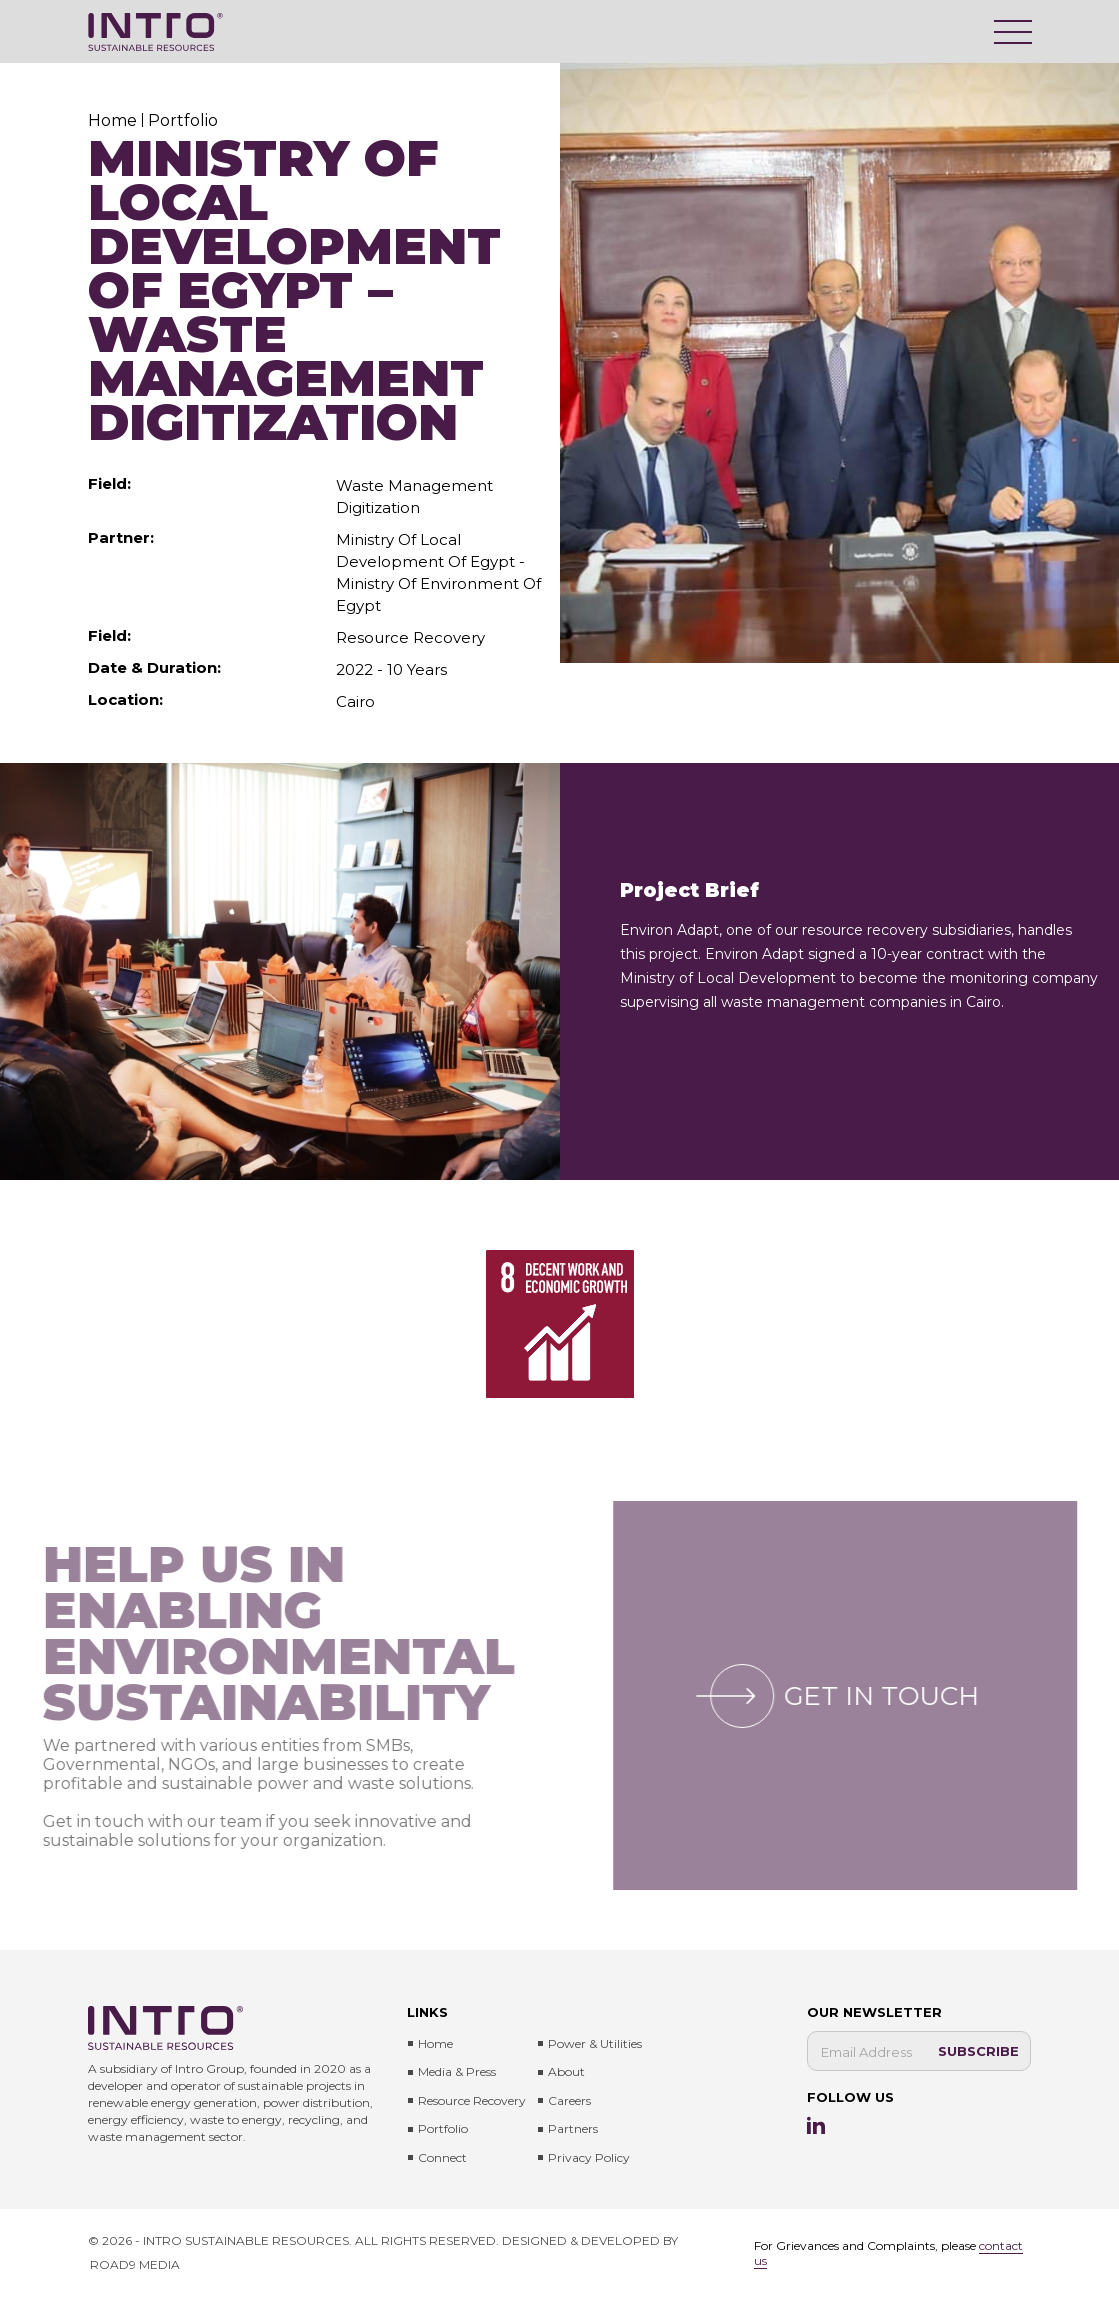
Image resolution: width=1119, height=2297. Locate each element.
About (566, 2071)
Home (435, 2043)
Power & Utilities (595, 2043)
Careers (569, 2100)
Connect (442, 2157)
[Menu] (1013, 32)
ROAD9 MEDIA (135, 2264)
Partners (573, 2128)
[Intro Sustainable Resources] (155, 32)
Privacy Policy (589, 2157)
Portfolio (443, 2128)
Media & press (457, 2071)
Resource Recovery (472, 2100)
